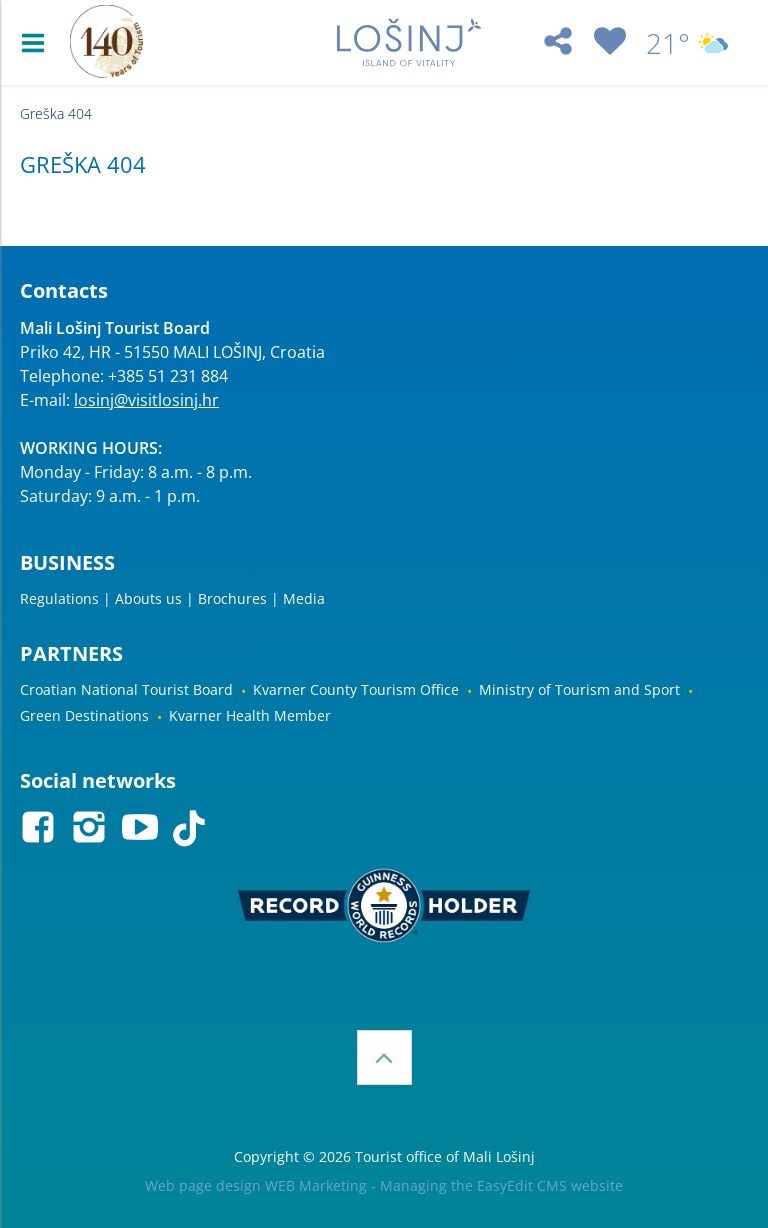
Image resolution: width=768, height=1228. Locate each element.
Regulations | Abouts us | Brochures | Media (172, 598)
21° (687, 43)
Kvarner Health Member (250, 715)
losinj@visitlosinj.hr (146, 400)
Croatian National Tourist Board (126, 689)
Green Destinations (84, 715)
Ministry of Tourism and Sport (579, 689)
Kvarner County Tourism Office (356, 689)
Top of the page (384, 1057)
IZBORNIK (37, 43)
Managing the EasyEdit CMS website (501, 1185)
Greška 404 (56, 113)
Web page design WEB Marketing (256, 1185)
